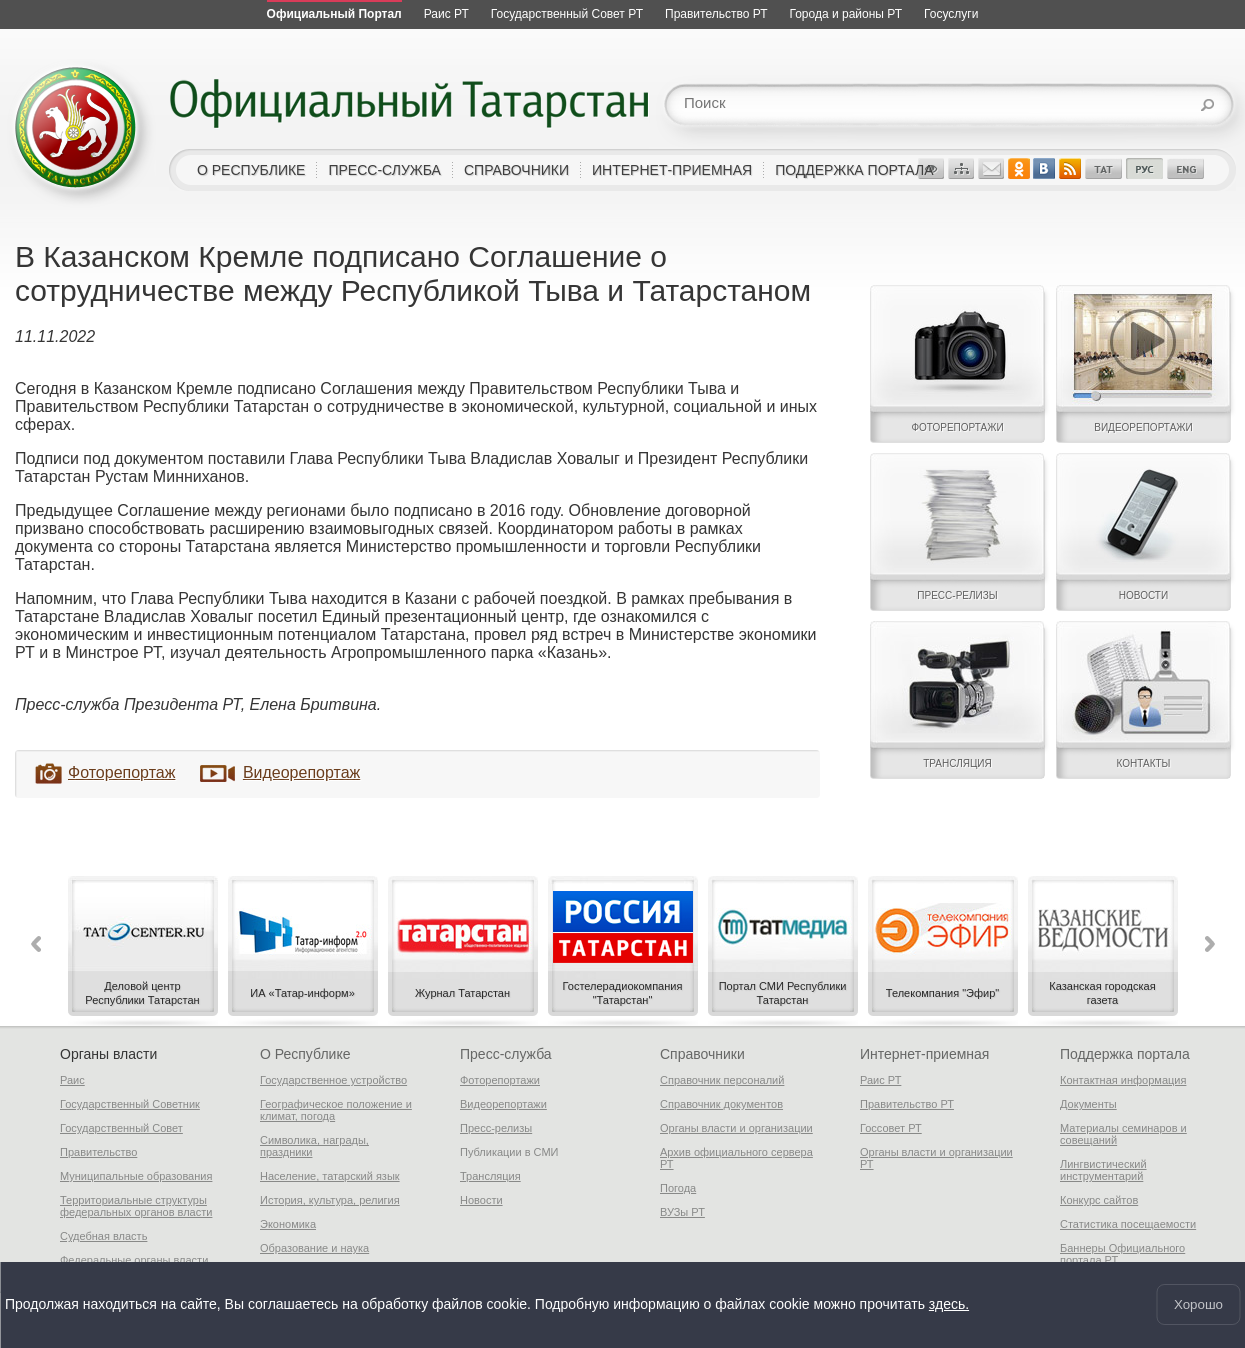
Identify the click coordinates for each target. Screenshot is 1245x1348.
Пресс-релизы (496, 1128)
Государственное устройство (333, 1080)
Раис (72, 1080)
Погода (678, 1188)
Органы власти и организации (736, 1128)
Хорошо (1198, 1304)
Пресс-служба (506, 1054)
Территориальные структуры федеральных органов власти (136, 1206)
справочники (516, 170)
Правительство (98, 1152)
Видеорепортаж (301, 772)
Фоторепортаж (121, 772)
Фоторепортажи (500, 1080)
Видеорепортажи (503, 1104)
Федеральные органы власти (134, 1260)
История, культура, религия (330, 1200)
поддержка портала (854, 170)
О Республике (305, 1054)
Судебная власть (103, 1236)
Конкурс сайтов (1099, 1200)
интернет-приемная (672, 170)
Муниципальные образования (136, 1176)
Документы (1088, 1104)
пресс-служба (384, 170)
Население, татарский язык (330, 1176)
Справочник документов (721, 1104)
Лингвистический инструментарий (1103, 1170)
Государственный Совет (121, 1128)
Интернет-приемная (924, 1054)
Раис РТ (880, 1080)
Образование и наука (314, 1248)
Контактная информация (1123, 1080)
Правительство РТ (907, 1104)
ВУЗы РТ (682, 1212)
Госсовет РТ (891, 1128)
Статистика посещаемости (1128, 1224)
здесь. (949, 1305)
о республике (251, 170)
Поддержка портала (1125, 1054)
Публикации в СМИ (509, 1152)
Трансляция (490, 1176)
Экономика (288, 1224)
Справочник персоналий (722, 1080)
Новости (481, 1200)
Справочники (702, 1054)
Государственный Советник (130, 1104)
